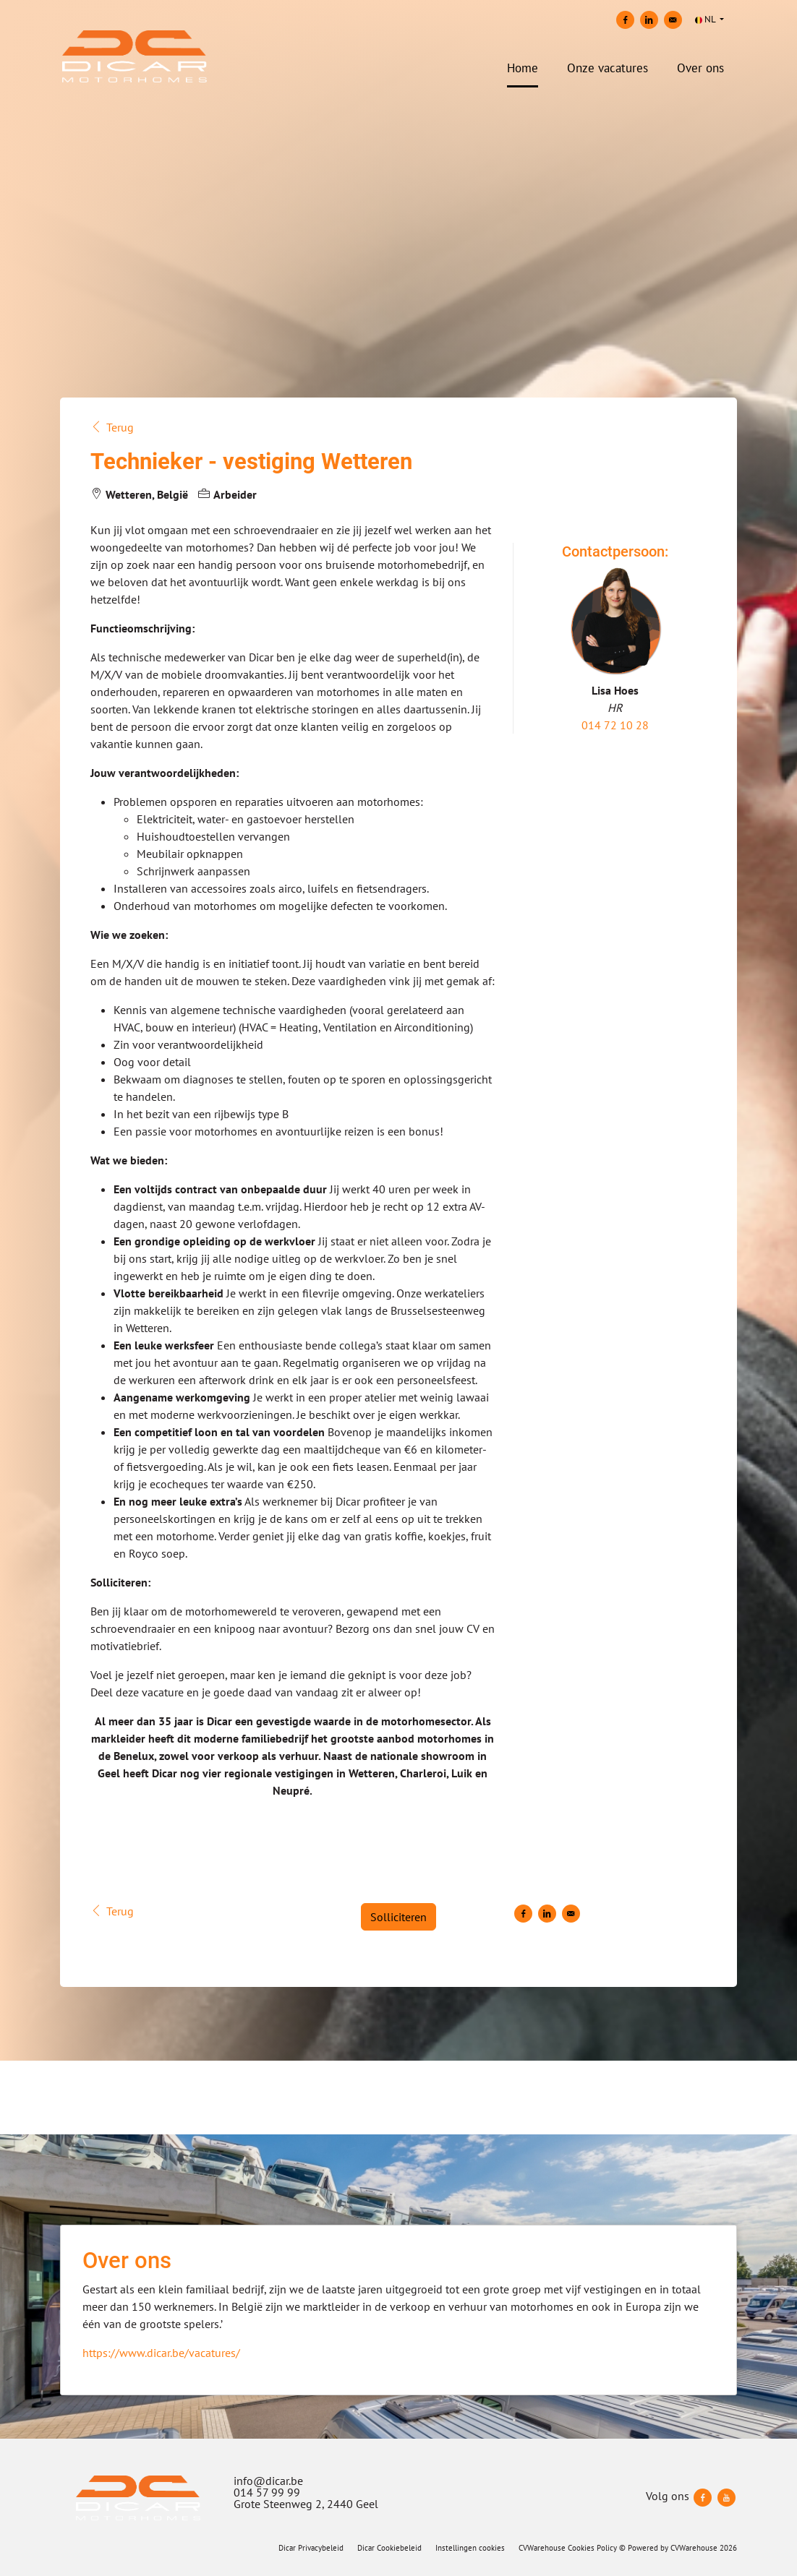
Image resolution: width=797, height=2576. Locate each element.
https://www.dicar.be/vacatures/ (161, 2352)
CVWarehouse (693, 2548)
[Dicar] (138, 2498)
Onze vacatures (607, 68)
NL (706, 19)
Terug (112, 427)
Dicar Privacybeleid (311, 2548)
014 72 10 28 (615, 725)
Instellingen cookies (470, 2548)
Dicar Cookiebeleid (389, 2548)
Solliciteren (398, 1917)
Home (522, 68)
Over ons (700, 68)
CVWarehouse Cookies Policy (568, 2548)
